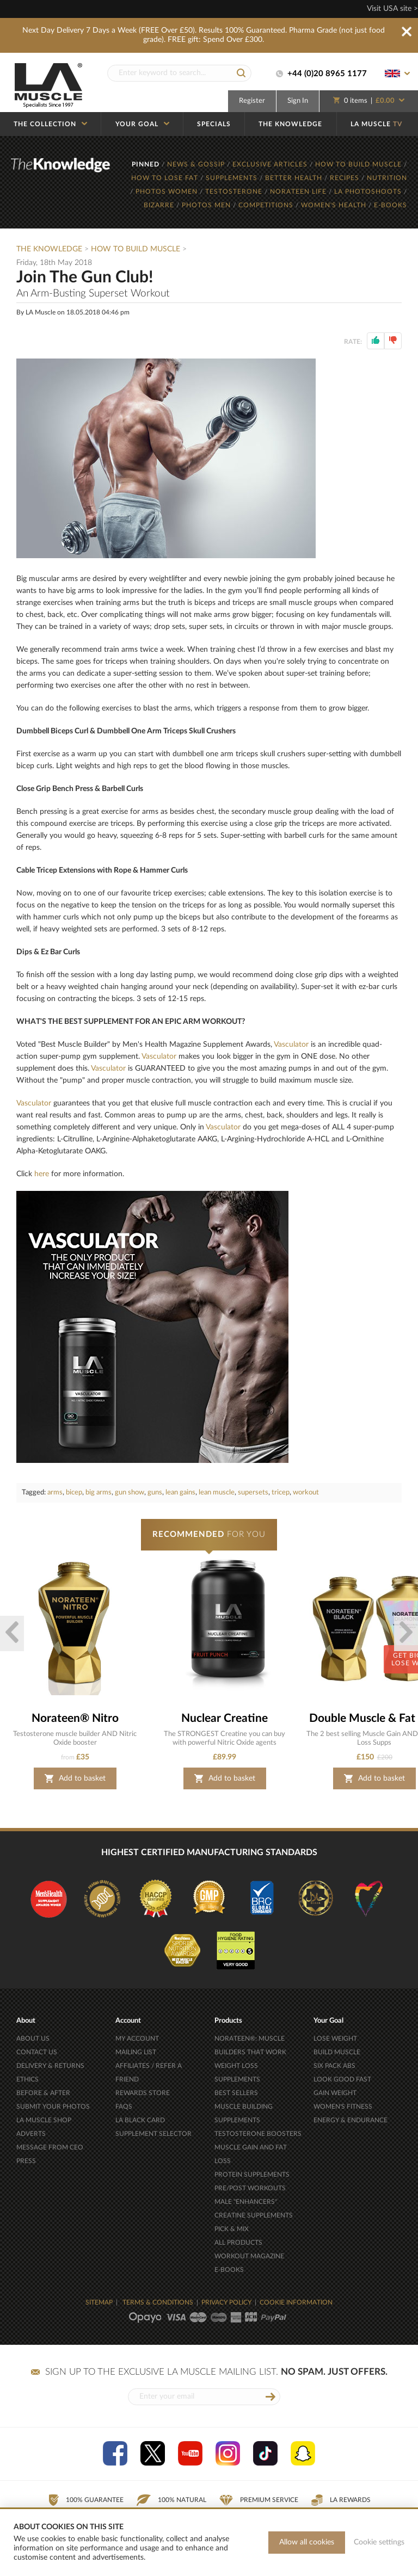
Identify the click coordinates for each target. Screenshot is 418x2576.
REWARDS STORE (142, 2093)
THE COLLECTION (50, 124)
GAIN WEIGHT (335, 2093)
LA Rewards (341, 2500)
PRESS (26, 2161)
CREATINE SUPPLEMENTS (253, 2215)
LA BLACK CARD (140, 2120)
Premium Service (258, 2500)
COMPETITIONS (267, 205)
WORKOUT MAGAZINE (249, 2256)
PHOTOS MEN (207, 205)
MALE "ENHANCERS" (245, 2201)
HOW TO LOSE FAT (165, 178)
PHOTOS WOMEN (168, 191)
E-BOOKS (390, 205)
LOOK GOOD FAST (342, 2079)
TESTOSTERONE (235, 191)
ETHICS (27, 2079)
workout (306, 1492)
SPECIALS (214, 124)
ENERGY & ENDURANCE (351, 2120)
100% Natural (171, 2500)
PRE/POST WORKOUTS (250, 2188)
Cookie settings (379, 2542)
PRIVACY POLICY (226, 2302)
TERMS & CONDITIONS (157, 2302)
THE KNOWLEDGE (290, 124)
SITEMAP (99, 2302)
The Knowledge (49, 249)
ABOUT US (33, 2038)
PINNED (147, 164)
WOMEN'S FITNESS (343, 2106)
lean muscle (217, 1492)
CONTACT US (36, 2052)
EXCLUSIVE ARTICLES (271, 164)
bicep (74, 1492)
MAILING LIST (135, 2052)
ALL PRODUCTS (238, 2242)
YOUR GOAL (142, 124)
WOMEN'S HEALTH (334, 205)
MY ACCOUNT (137, 2038)
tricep (281, 1492)
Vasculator (291, 1044)
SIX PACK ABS (334, 2065)
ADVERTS (31, 2133)
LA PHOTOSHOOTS (369, 191)
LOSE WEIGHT (335, 2038)
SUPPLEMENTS (233, 178)
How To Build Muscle (136, 249)
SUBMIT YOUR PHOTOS (53, 2106)
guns (154, 1492)
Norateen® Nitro (75, 1718)
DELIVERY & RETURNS (50, 2065)
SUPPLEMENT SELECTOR (153, 2133)
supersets (253, 1492)
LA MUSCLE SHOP (43, 2120)
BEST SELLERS (236, 2093)
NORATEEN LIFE (299, 191)
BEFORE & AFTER (43, 2093)
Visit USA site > (392, 9)
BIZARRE (160, 205)
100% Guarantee (86, 2500)
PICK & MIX (231, 2229)
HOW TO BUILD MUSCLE (359, 164)
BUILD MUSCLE (337, 2052)
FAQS (123, 2106)
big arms (98, 1492)
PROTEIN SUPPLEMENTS (252, 2174)
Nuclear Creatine (224, 1718)
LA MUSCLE (376, 124)
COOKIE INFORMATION (296, 2302)
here (41, 1174)
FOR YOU (209, 1534)
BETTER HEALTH (294, 178)
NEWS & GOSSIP (197, 164)
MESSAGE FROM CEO (49, 2147)
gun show (129, 1492)
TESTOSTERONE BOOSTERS (258, 2133)
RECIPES (345, 178)
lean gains (180, 1492)
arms (55, 1492)
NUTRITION (387, 178)
